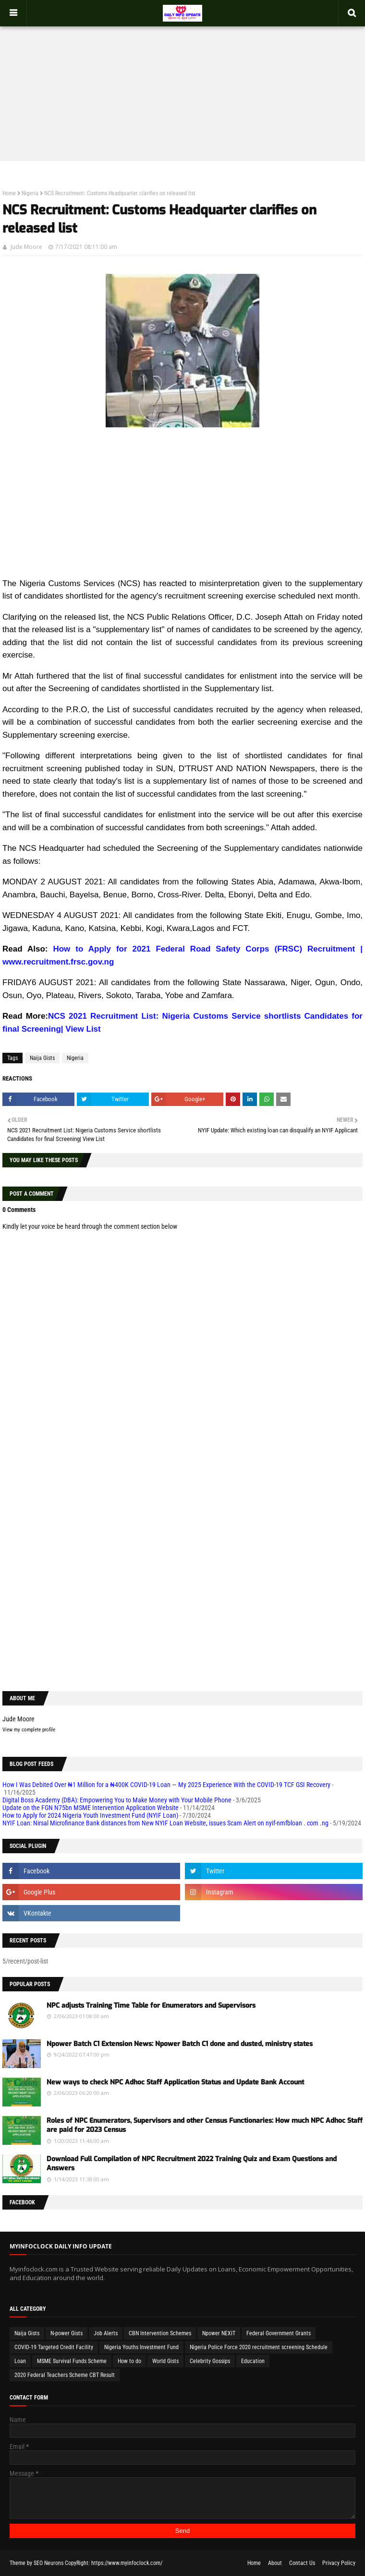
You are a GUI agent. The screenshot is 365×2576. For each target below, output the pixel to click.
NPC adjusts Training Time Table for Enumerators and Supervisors (151, 2005)
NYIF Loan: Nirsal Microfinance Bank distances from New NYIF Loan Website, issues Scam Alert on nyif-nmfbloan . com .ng (165, 1823)
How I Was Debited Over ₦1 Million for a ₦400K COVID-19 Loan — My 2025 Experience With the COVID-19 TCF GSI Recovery (166, 1784)
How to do (129, 2361)
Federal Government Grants (278, 2333)
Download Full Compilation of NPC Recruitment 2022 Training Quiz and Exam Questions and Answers (192, 2163)
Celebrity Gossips (210, 2361)
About (275, 2563)
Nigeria (30, 193)
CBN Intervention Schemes (160, 2333)
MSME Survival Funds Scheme (72, 2361)
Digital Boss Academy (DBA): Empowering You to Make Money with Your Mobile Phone (116, 1800)
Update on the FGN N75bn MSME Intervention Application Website (90, 1807)
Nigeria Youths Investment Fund (141, 2347)
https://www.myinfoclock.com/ (126, 2563)
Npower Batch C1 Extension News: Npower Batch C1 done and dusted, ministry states (180, 2043)
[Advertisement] (182, 84)
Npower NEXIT (218, 2333)
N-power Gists (66, 2333)
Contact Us (302, 2563)
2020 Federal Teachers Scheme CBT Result (64, 2375)
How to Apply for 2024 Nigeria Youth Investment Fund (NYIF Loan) (90, 1815)
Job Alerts (106, 2333)
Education (253, 2361)
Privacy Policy (338, 2563)
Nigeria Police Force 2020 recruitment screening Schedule (259, 2347)
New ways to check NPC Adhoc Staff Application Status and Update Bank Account (175, 2082)
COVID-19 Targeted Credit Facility (53, 2347)
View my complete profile (28, 1730)
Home (9, 193)
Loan (20, 2361)
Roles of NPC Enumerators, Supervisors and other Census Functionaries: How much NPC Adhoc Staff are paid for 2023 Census (205, 2125)
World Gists (165, 2361)
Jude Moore (26, 247)
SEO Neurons (48, 2563)
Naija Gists (42, 1058)
